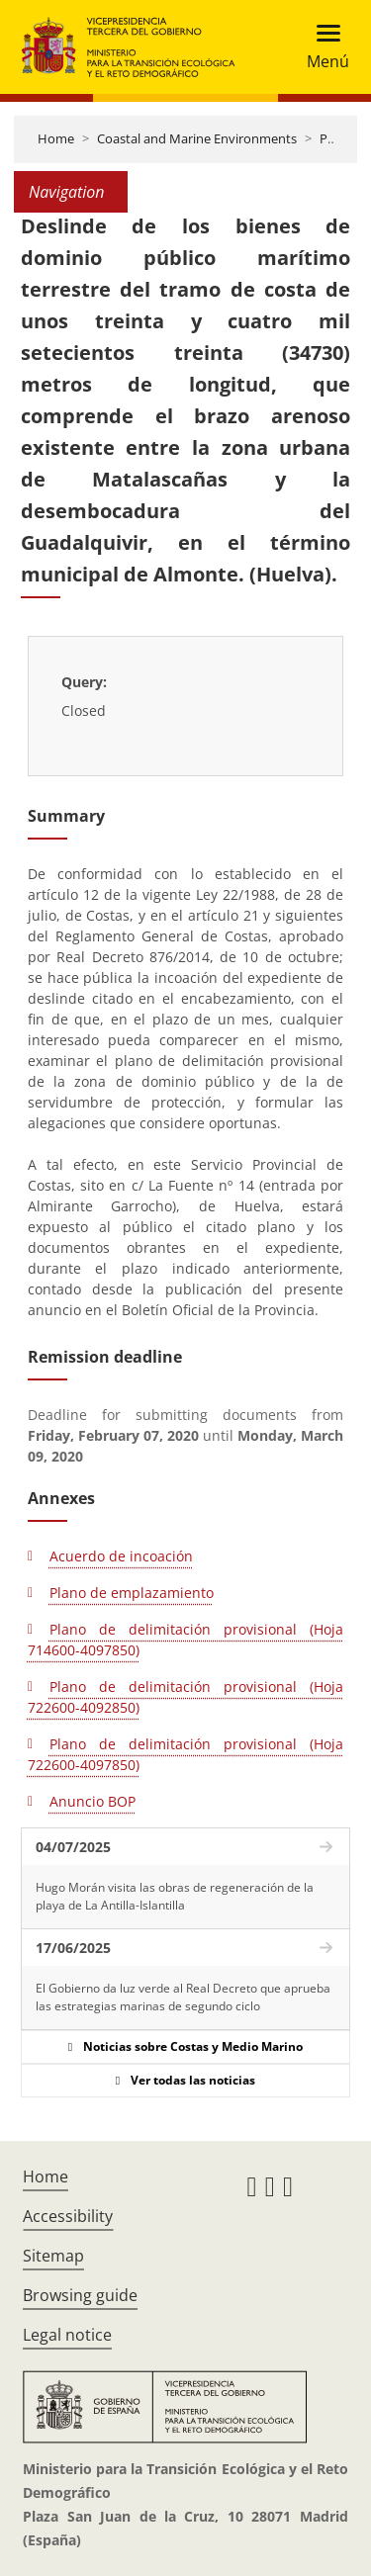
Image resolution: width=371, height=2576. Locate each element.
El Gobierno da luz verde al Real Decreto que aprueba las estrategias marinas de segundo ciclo (183, 1997)
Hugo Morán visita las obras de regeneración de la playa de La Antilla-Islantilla (175, 1896)
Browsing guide (80, 2295)
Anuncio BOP (92, 1801)
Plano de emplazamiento (131, 1592)
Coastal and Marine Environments (197, 138)
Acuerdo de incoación (121, 1556)
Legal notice (67, 2335)
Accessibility (68, 2216)
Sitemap (53, 2255)
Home (56, 138)
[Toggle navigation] (322, 47)
